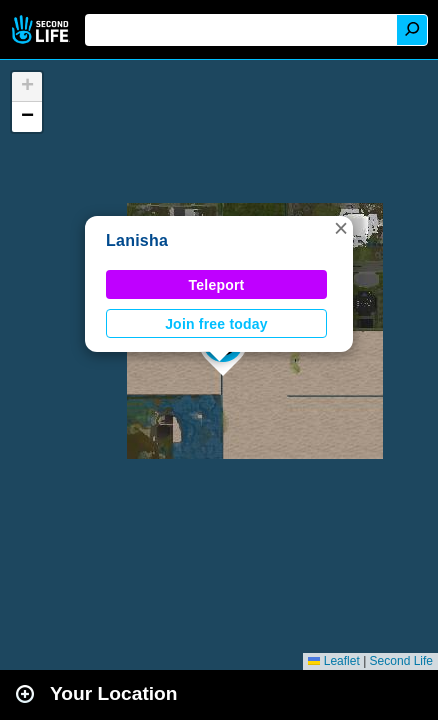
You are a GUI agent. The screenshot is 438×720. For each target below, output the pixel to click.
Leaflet (333, 661)
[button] (341, 228)
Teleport (217, 285)
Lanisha (137, 240)
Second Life (42, 29)
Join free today (216, 324)
